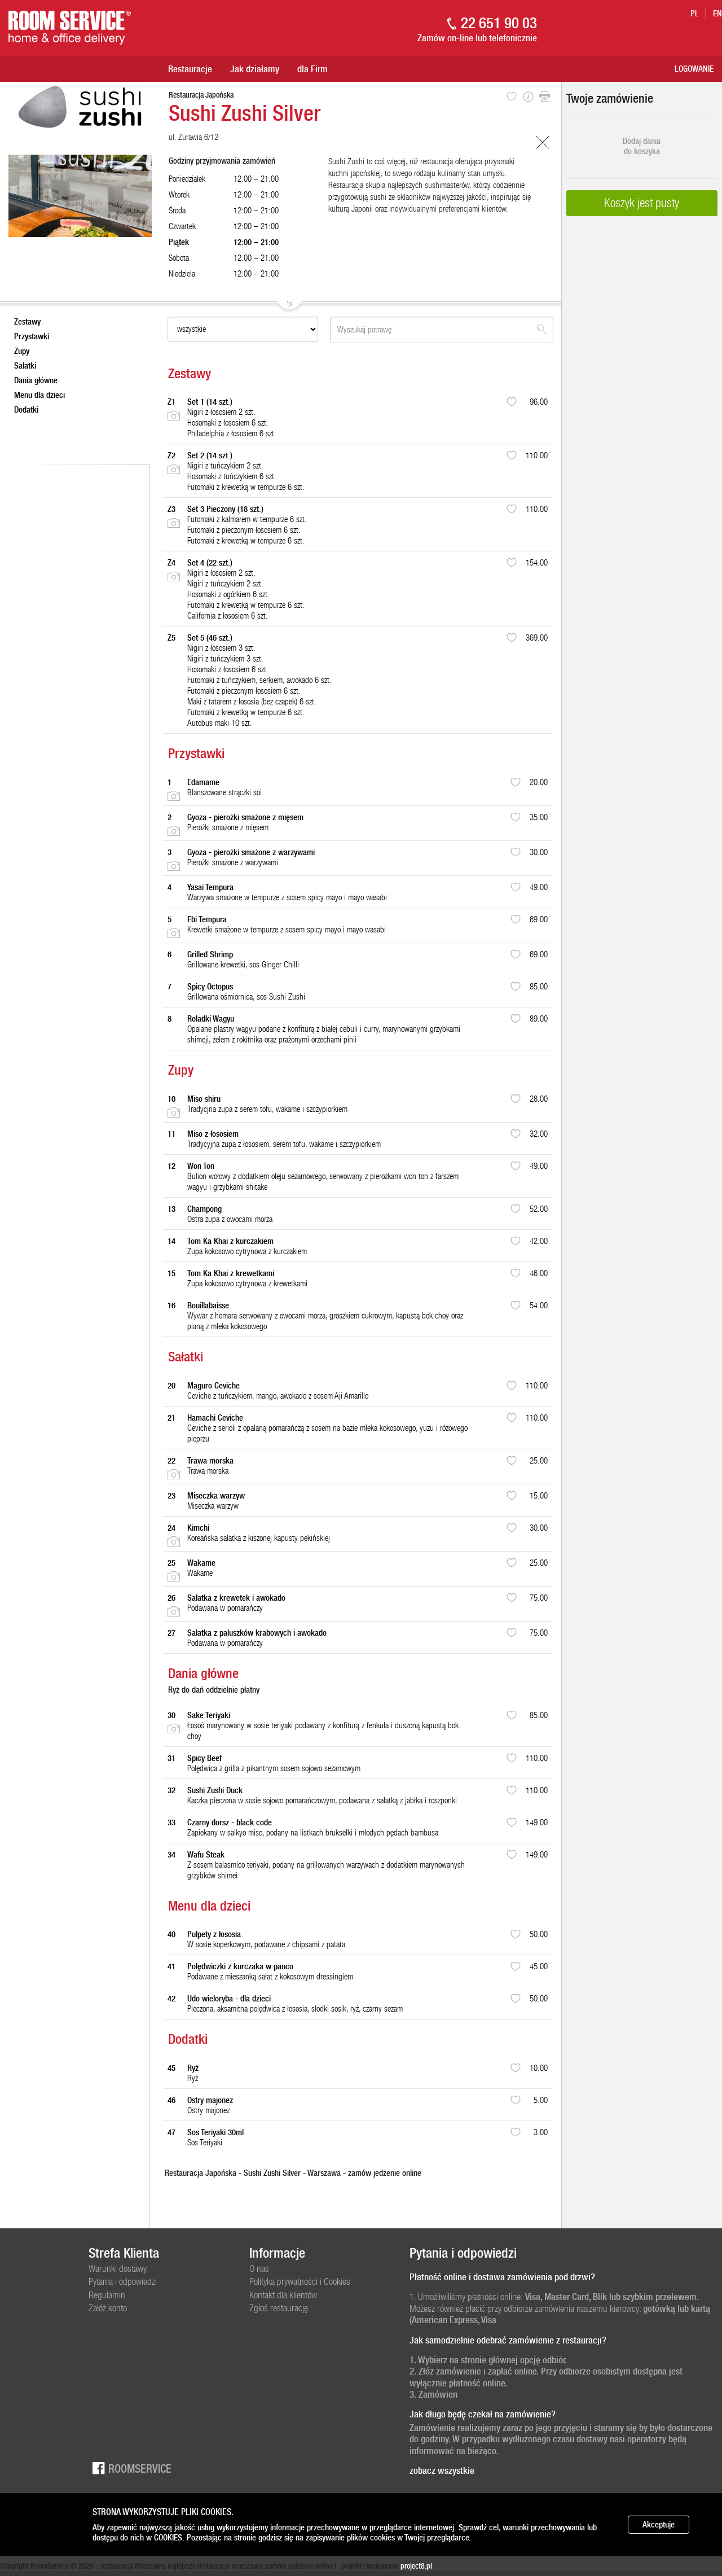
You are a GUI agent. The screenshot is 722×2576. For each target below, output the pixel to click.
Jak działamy (254, 69)
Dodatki (26, 410)
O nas (259, 2268)
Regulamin (107, 2295)
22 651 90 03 (499, 23)
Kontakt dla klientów (283, 2295)
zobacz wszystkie (442, 2470)
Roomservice (130, 2468)
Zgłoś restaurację (278, 2308)
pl (694, 13)
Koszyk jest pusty (641, 203)
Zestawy (27, 322)
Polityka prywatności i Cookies (299, 2281)
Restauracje (190, 69)
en (717, 13)
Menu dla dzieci (39, 395)
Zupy (21, 351)
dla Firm (312, 69)
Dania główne (36, 380)
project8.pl (416, 2565)
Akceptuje (658, 2525)
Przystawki (31, 336)
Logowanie (694, 69)
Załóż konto (108, 2308)
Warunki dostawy (118, 2268)
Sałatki (25, 366)
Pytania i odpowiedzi (123, 2281)
